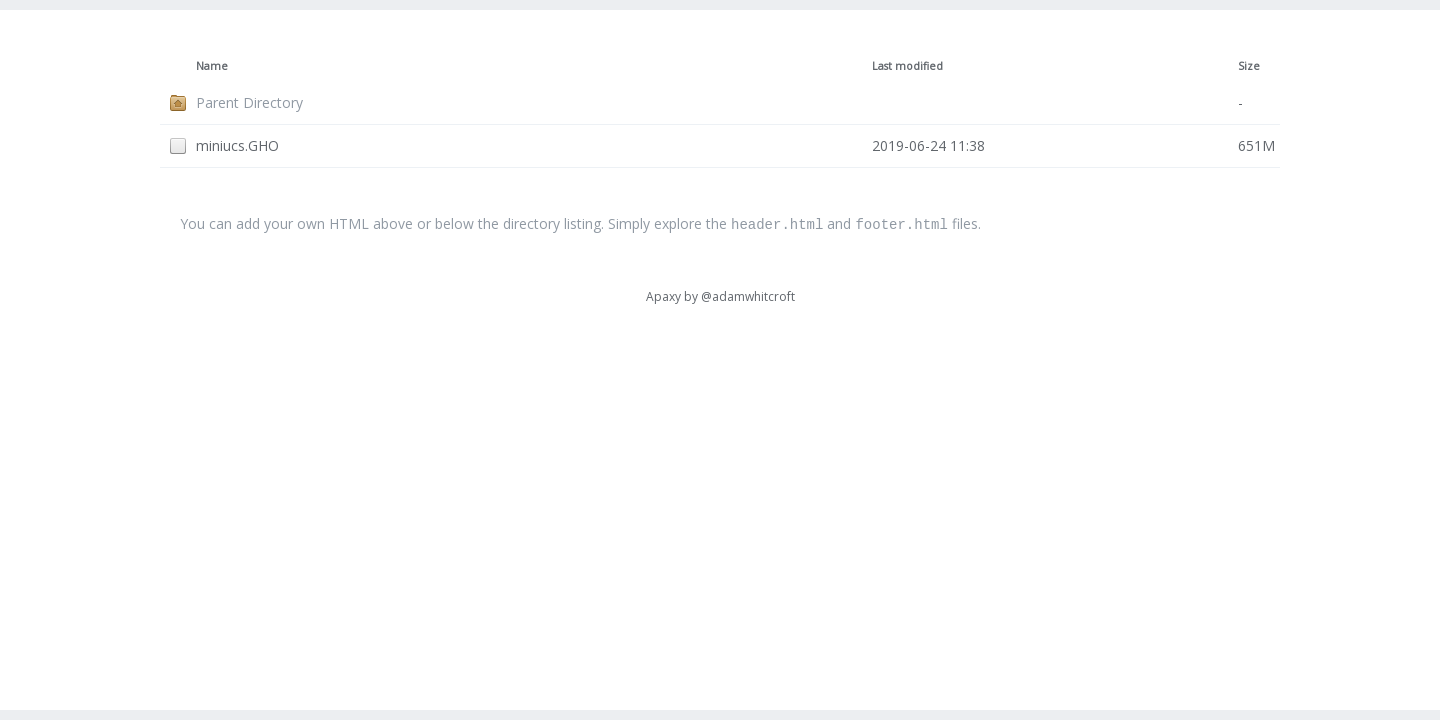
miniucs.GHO (237, 145)
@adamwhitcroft (748, 295)
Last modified (907, 66)
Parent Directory (249, 102)
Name (212, 66)
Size (1249, 66)
